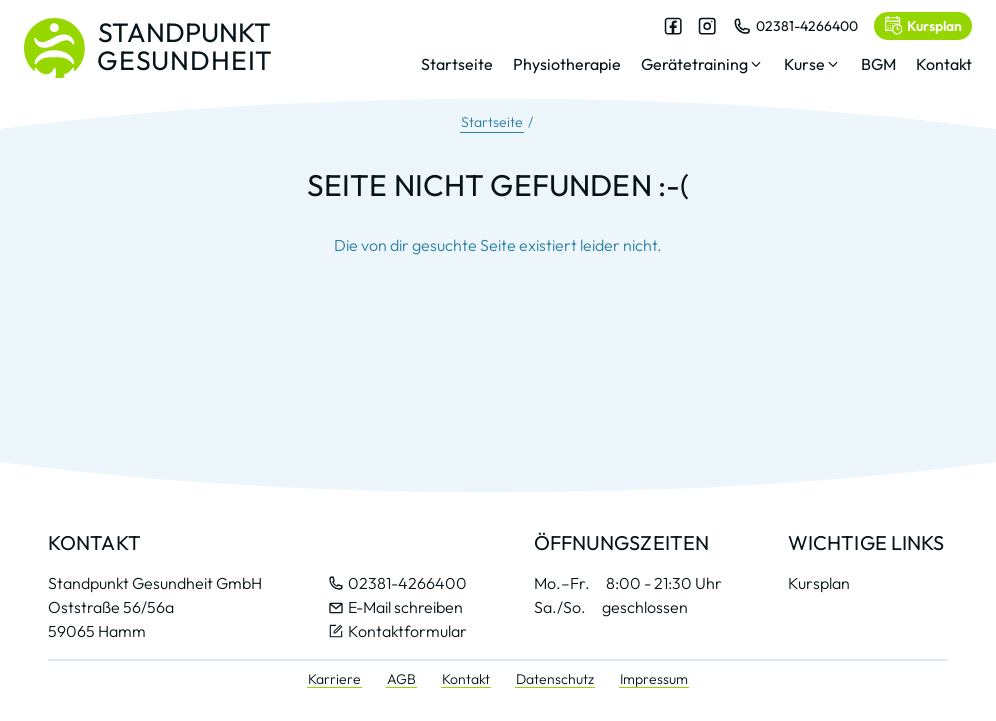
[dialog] (696, 54)
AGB (401, 679)
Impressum (654, 679)
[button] (702, 68)
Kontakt (466, 679)
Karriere (334, 679)
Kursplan (819, 583)
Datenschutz (555, 679)
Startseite (492, 122)
